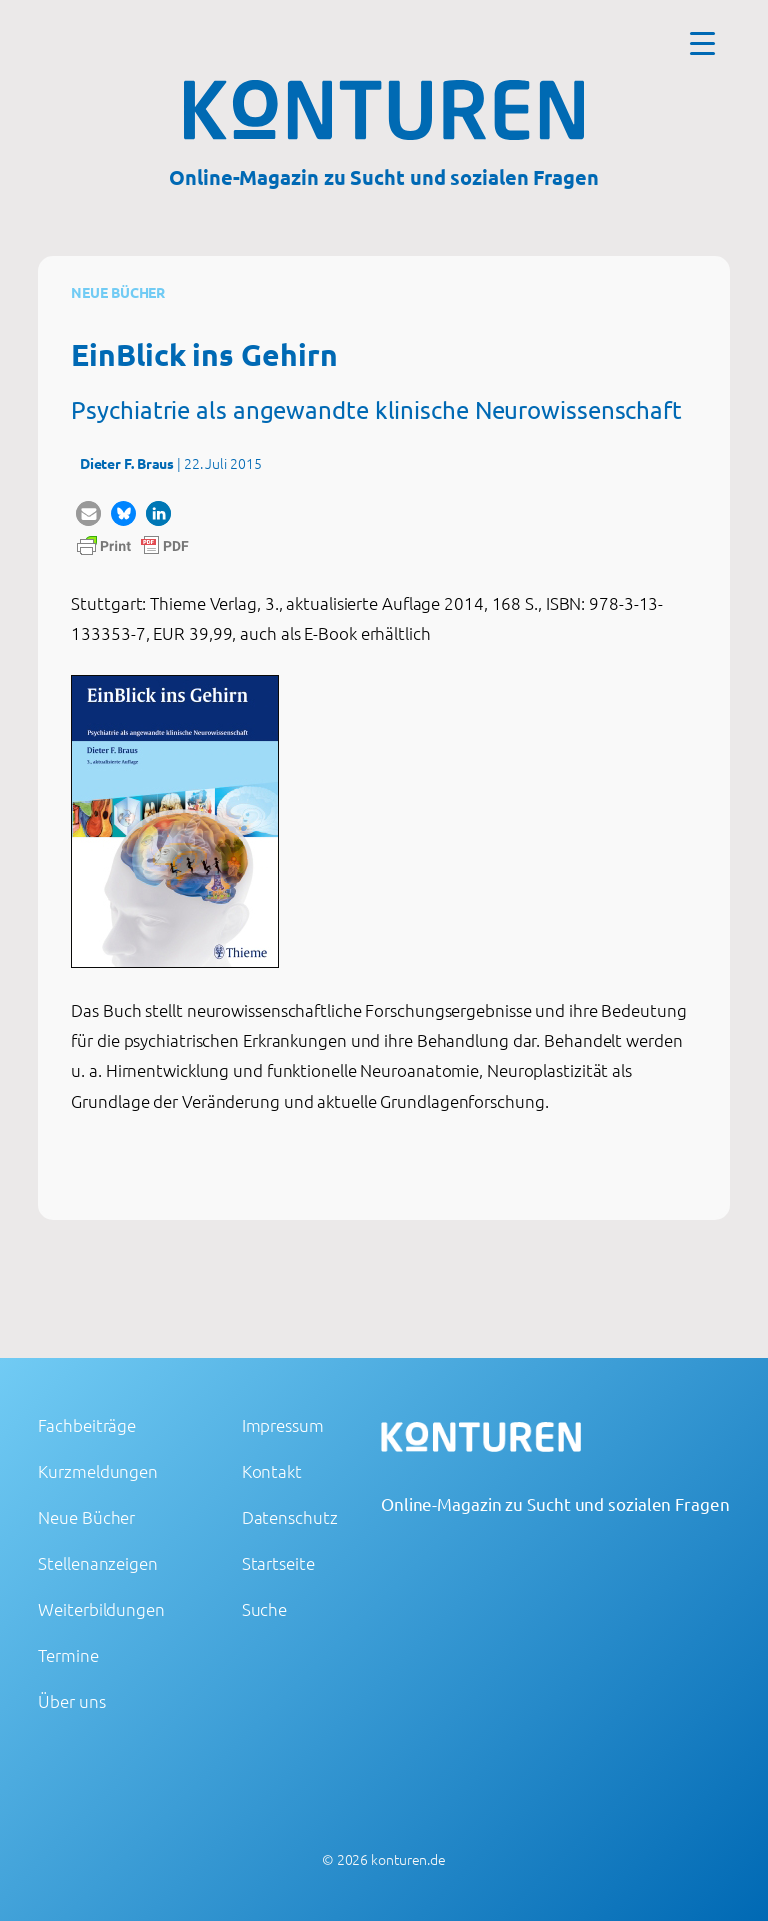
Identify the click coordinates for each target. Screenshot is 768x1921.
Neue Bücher (118, 292)
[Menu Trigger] (702, 42)
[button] (88, 513)
